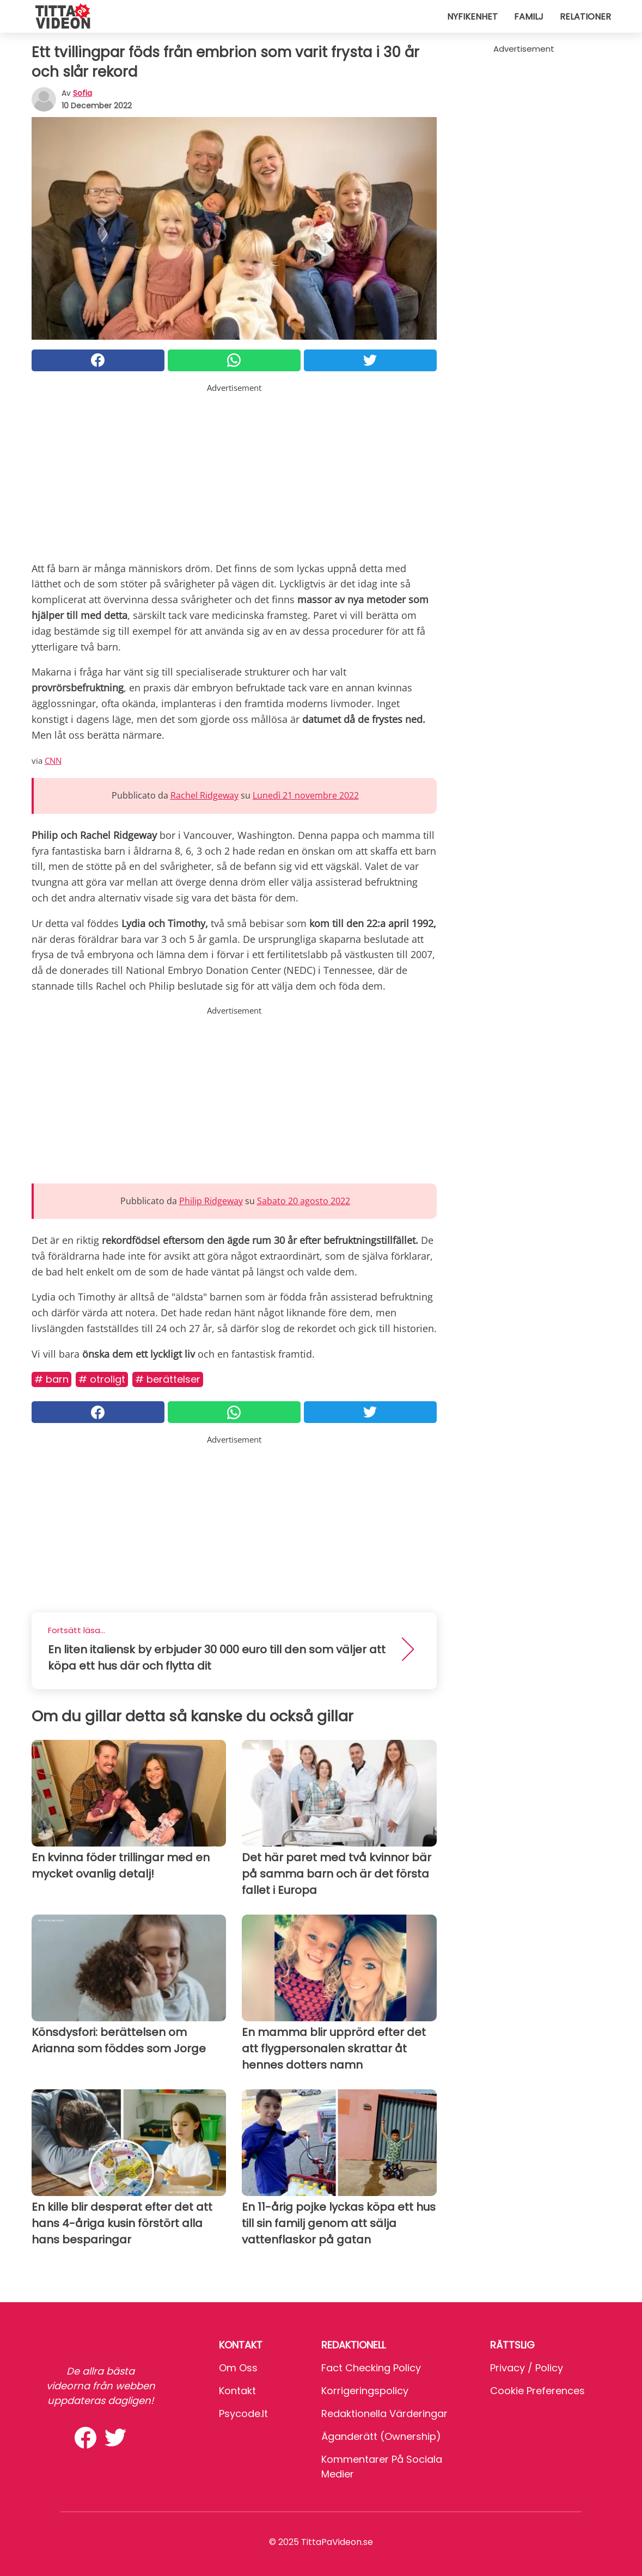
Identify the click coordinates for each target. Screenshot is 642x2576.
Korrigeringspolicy (364, 2390)
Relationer (585, 16)
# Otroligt (101, 1379)
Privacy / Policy (526, 2368)
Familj (528, 16)
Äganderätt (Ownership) (381, 2436)
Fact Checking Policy (371, 2368)
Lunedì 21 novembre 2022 (306, 795)
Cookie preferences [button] (537, 2390)
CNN (53, 760)
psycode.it (243, 2413)
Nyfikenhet (472, 16)
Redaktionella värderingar (384, 2413)
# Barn (51, 1379)
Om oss (238, 2368)
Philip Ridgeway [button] (211, 1201)
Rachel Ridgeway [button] (204, 795)
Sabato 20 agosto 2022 (303, 1201)
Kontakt (237, 2390)
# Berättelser (167, 1379)
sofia (82, 93)
